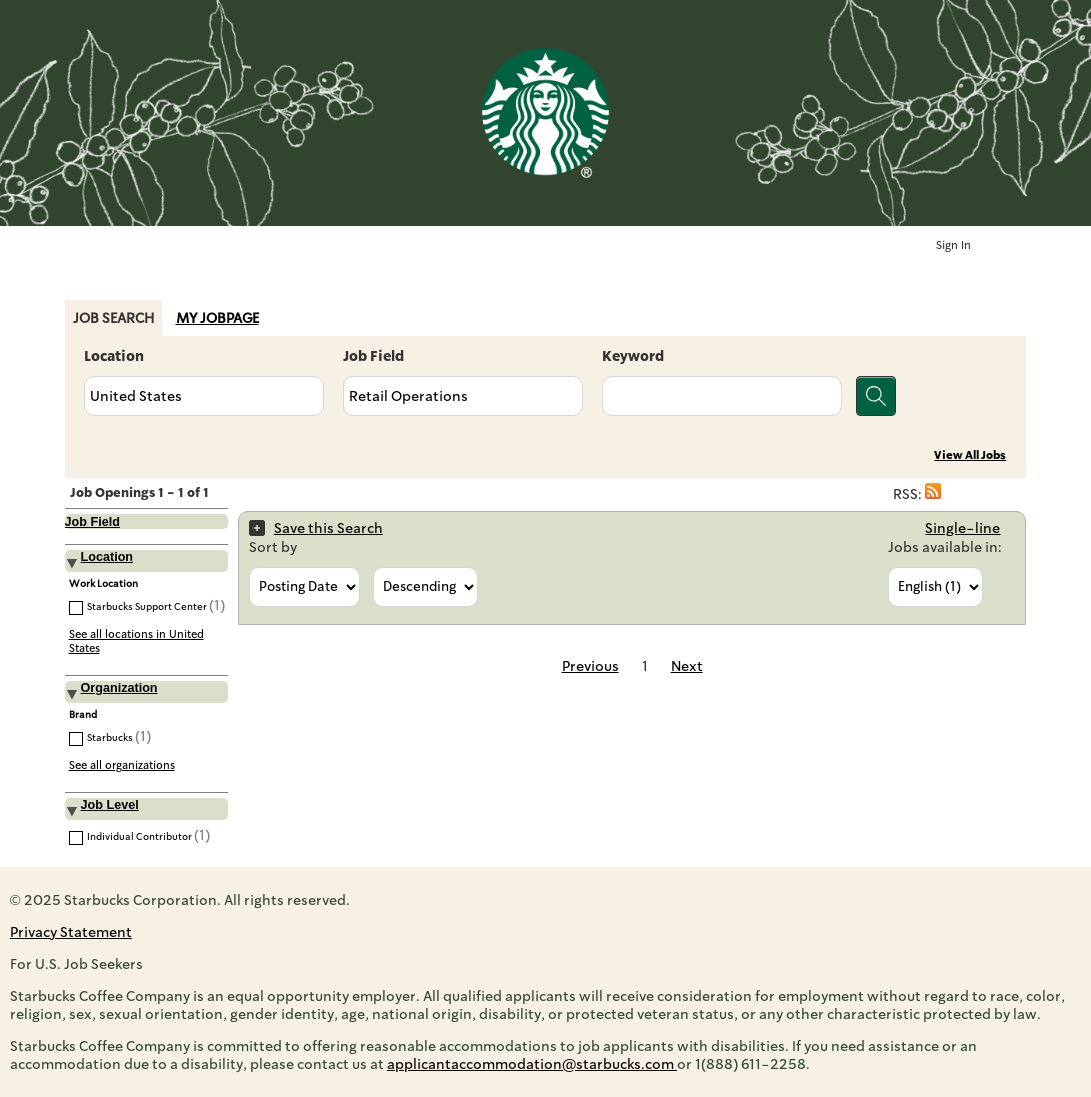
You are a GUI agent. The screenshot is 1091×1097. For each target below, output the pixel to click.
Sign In (953, 245)
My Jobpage (217, 318)
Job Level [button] (110, 805)
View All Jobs (970, 455)
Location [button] (107, 557)
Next (687, 666)
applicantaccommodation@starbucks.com (532, 1064)
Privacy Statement (71, 932)
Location (114, 356)
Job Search (113, 318)
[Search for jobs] (876, 396)
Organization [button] (119, 688)
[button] (933, 494)
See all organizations (122, 765)
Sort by (273, 547)
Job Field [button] (92, 522)
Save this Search (328, 528)
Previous (590, 666)
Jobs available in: (945, 547)
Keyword (633, 356)
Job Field (373, 356)
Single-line (962, 528)
